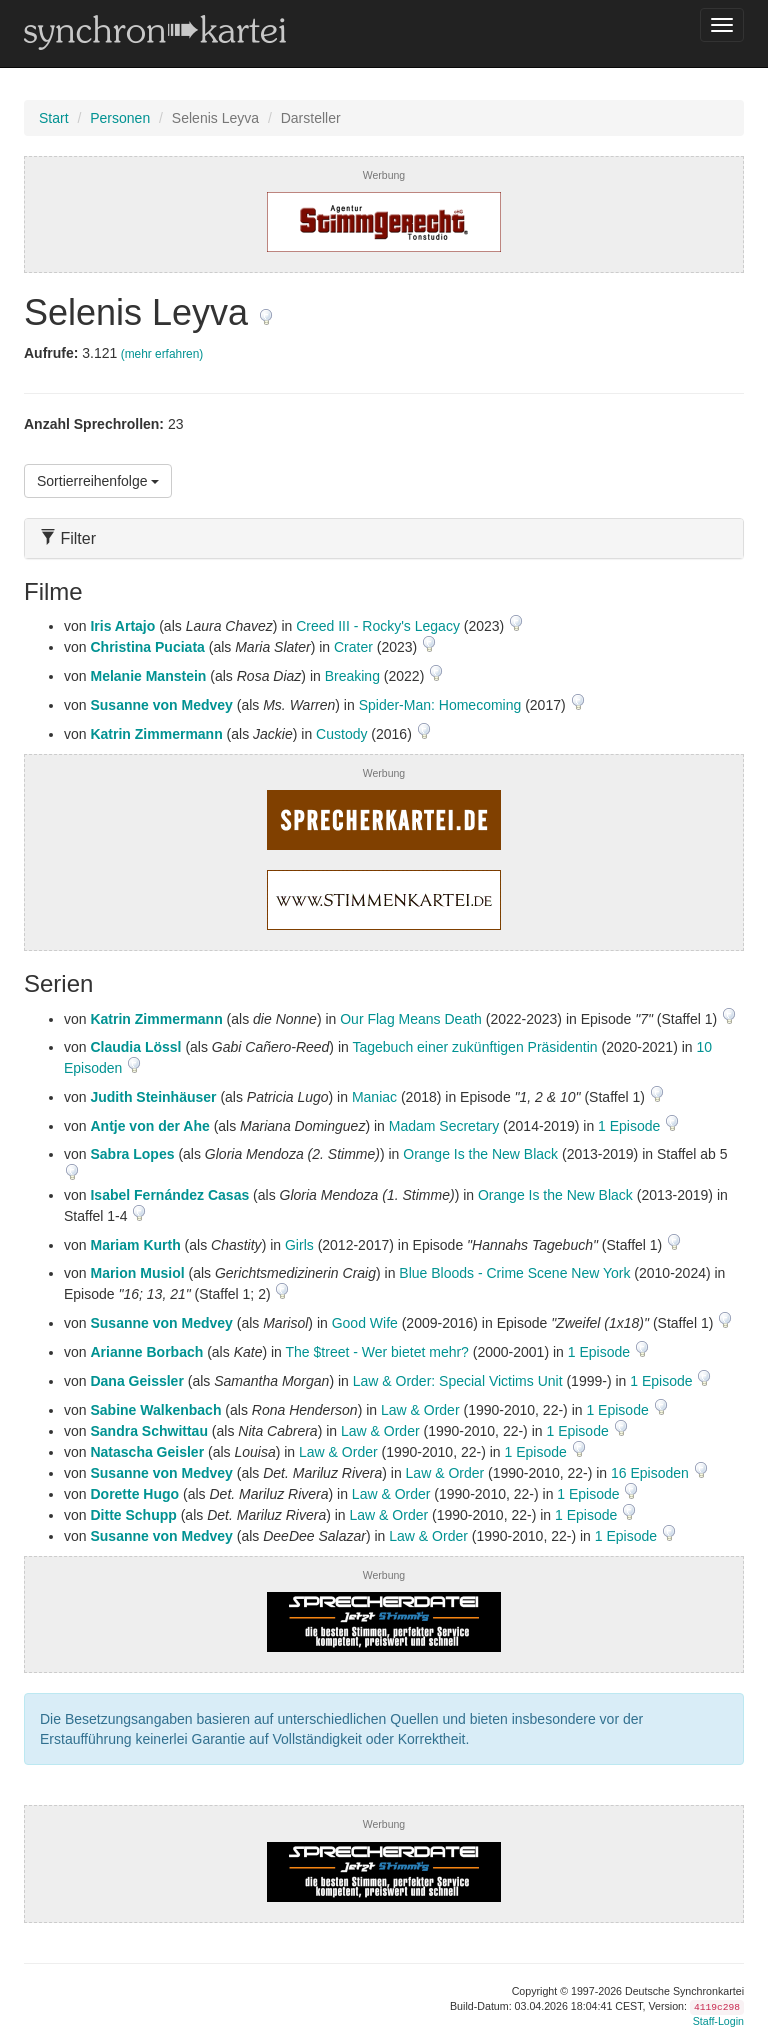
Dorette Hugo (134, 1494)
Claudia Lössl (135, 1047)
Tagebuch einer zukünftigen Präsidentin (474, 1047)
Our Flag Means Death (411, 1019)
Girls (299, 1245)
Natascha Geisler (147, 1452)
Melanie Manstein (148, 676)
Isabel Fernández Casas (169, 1195)
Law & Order (420, 1410)
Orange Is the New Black (480, 1154)
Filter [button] (68, 538)
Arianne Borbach (146, 1352)
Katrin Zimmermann (156, 734)
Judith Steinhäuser (153, 1097)
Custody (341, 734)
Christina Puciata (147, 647)
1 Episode (631, 1126)
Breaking (352, 676)
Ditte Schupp (133, 1515)
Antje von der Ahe (149, 1126)
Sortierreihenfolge (98, 481)
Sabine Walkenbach (155, 1410)
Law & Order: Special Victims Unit (458, 1381)
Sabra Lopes (132, 1154)
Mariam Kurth (135, 1245)
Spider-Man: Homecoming (440, 705)
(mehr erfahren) (162, 354)
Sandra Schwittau (148, 1431)
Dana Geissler (136, 1381)
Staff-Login (718, 2021)
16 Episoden (652, 1473)
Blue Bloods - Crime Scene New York (514, 1273)
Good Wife (365, 1323)
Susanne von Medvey (161, 705)
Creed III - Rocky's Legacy (378, 626)
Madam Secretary (444, 1126)
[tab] (384, 538)
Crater (353, 647)
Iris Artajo (122, 626)
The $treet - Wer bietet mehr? (377, 1352)
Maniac (374, 1097)
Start (54, 118)
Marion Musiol (137, 1273)
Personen (120, 118)
